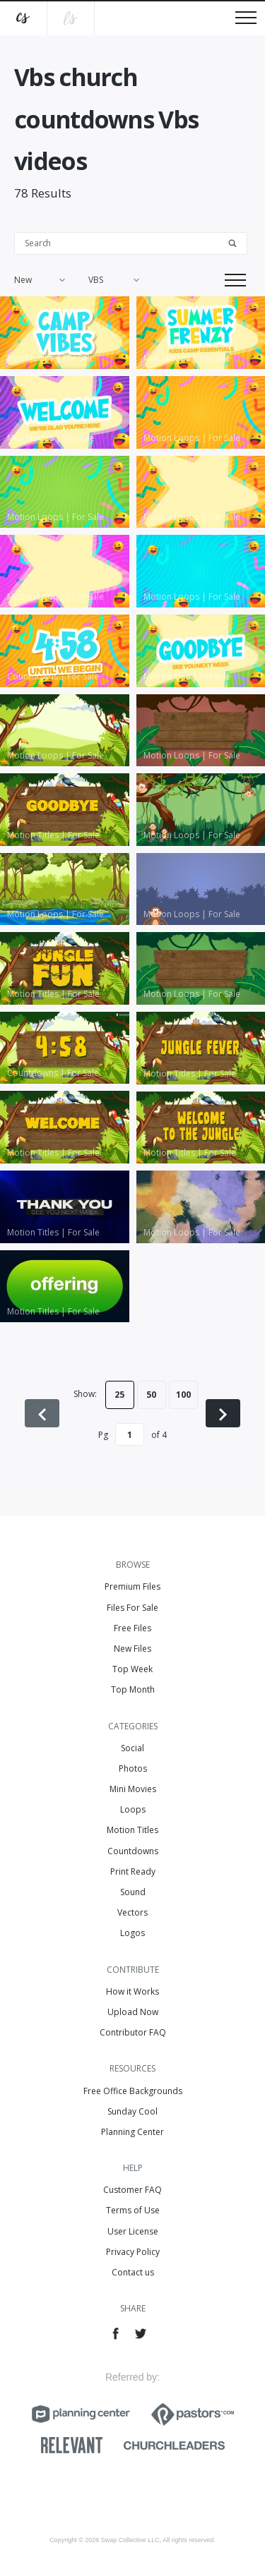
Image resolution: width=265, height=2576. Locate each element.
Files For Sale (132, 1608)
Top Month (133, 1689)
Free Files (132, 1628)
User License (132, 2231)
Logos (132, 1933)
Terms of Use (133, 2210)
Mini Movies (133, 1789)
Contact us (133, 2272)
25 (119, 1395)
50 (151, 1395)
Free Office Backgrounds (132, 2091)
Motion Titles (132, 1830)
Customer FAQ (132, 2190)
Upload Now (132, 2012)
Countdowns (132, 1851)
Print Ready (132, 1871)
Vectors (132, 1912)
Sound (133, 1892)
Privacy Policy (133, 2252)
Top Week (132, 1669)
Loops (133, 1809)
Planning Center (132, 2132)
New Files (132, 1649)
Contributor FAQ (133, 2032)
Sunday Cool (132, 2111)
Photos (133, 1768)
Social (132, 1748)
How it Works (132, 1991)
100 (183, 1395)
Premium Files (132, 1586)
